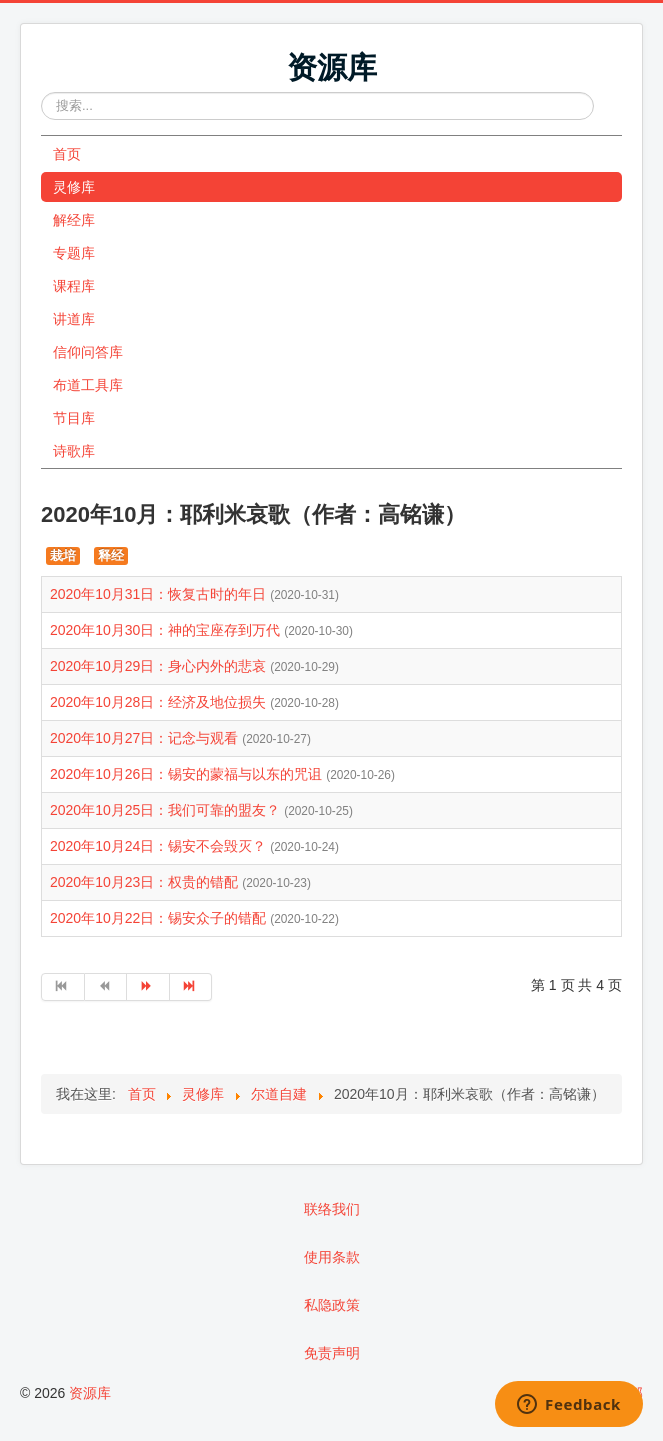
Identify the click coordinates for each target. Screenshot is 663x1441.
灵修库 (74, 187)
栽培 (63, 555)
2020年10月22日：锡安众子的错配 (160, 918)
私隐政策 (332, 1305)
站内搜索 (41, 92)
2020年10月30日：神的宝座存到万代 (167, 630)
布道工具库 (88, 385)
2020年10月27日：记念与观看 (146, 738)
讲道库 (74, 319)
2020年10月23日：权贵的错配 (146, 882)
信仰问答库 (88, 352)
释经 (111, 555)
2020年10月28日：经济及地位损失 (160, 702)
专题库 (74, 253)
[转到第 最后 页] (191, 987)
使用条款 (332, 1257)
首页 (67, 154)
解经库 (74, 220)
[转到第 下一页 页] (148, 987)
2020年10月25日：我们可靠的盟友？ (167, 810)
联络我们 (332, 1209)
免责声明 (332, 1353)
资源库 (90, 1393)
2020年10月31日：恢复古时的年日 (160, 594)
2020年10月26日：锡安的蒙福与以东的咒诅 (188, 774)
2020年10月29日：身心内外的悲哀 (160, 666)
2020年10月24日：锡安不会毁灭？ (160, 846)
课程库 (74, 286)
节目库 (74, 418)
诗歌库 (74, 451)
